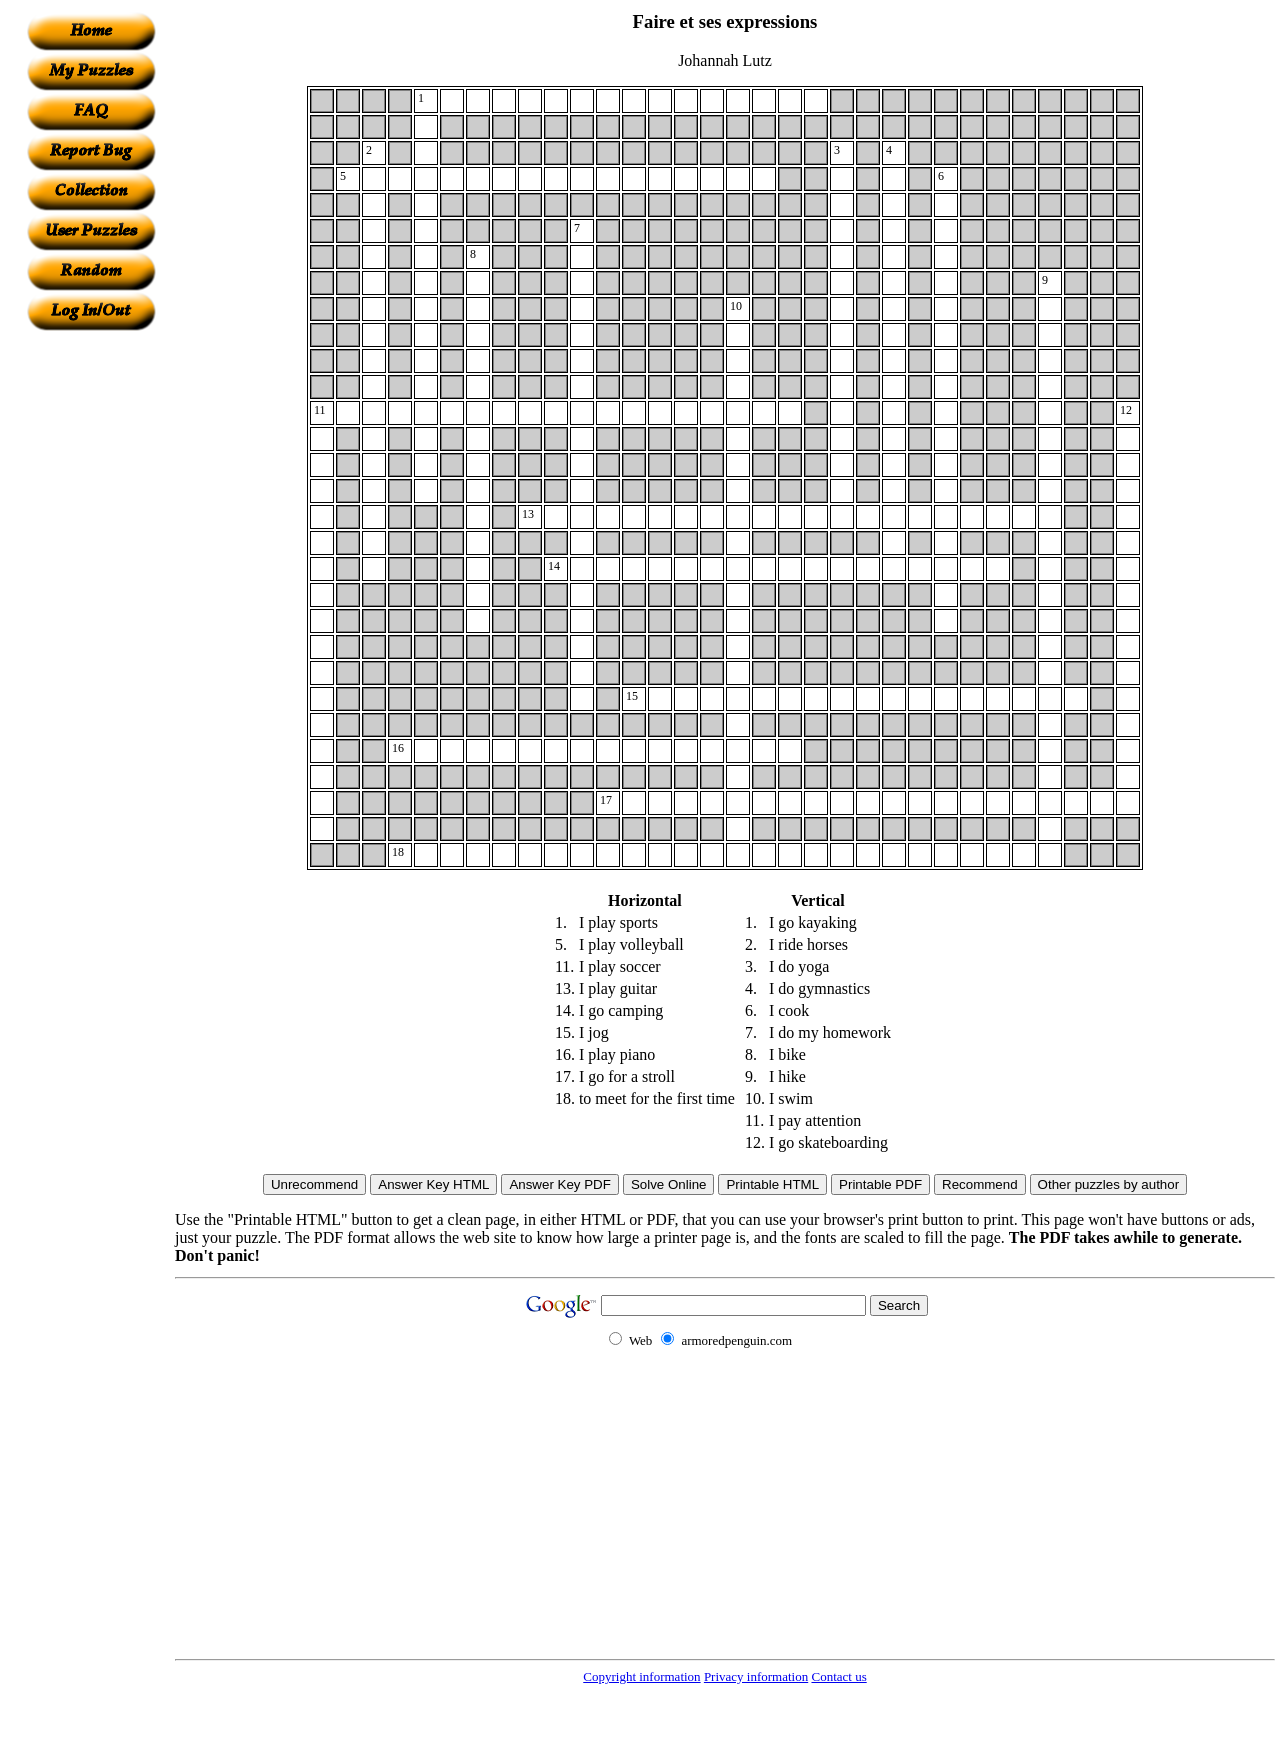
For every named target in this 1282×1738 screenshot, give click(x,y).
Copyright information (641, 1676)
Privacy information (756, 1676)
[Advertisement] (91, 631)
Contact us (838, 1676)
